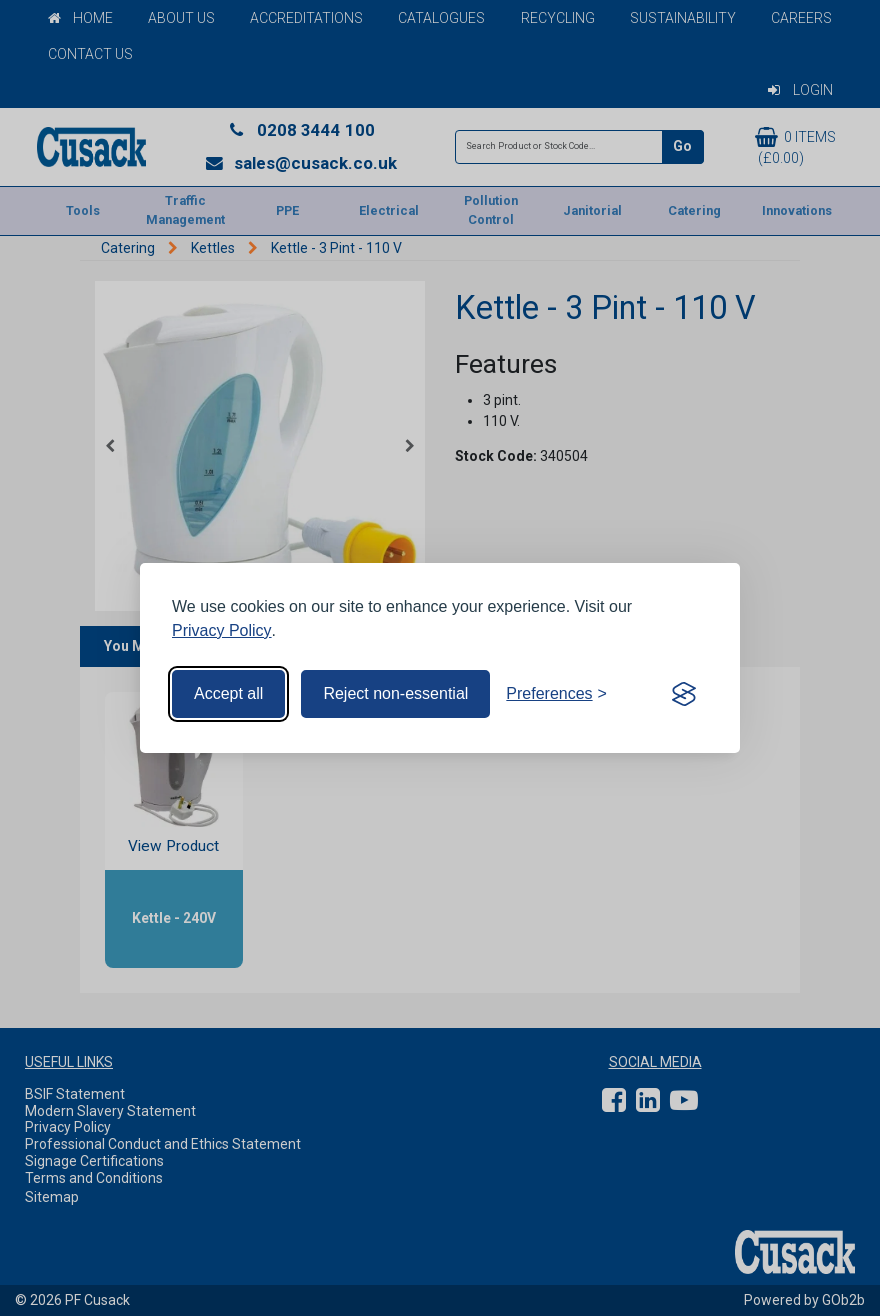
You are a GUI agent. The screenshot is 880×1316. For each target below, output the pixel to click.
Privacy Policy (222, 630)
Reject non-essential (395, 693)
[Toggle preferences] (556, 694)
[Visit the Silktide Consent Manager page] (684, 694)
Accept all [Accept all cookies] (228, 693)
